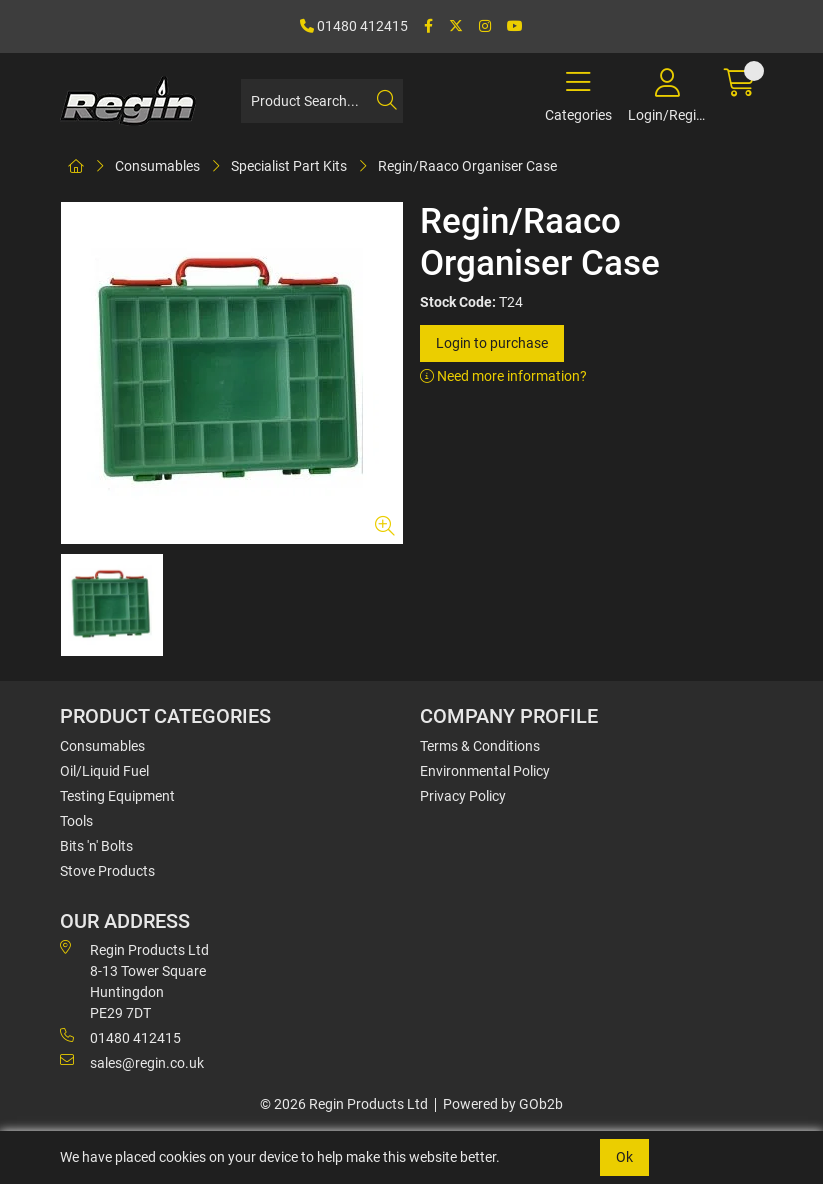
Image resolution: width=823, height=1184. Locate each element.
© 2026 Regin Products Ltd (344, 1104)
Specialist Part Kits (289, 166)
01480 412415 (354, 26)
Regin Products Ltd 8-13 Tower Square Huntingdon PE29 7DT (134, 980)
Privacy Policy (463, 796)
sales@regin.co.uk (132, 1062)
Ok (624, 1157)
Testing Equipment (117, 796)
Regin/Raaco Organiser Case (467, 166)
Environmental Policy (485, 771)
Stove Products (107, 871)
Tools (76, 821)
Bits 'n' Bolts (96, 846)
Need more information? (503, 376)
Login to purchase (492, 343)
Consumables (157, 166)
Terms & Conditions (480, 746)
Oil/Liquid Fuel (104, 771)
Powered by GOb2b (503, 1104)
